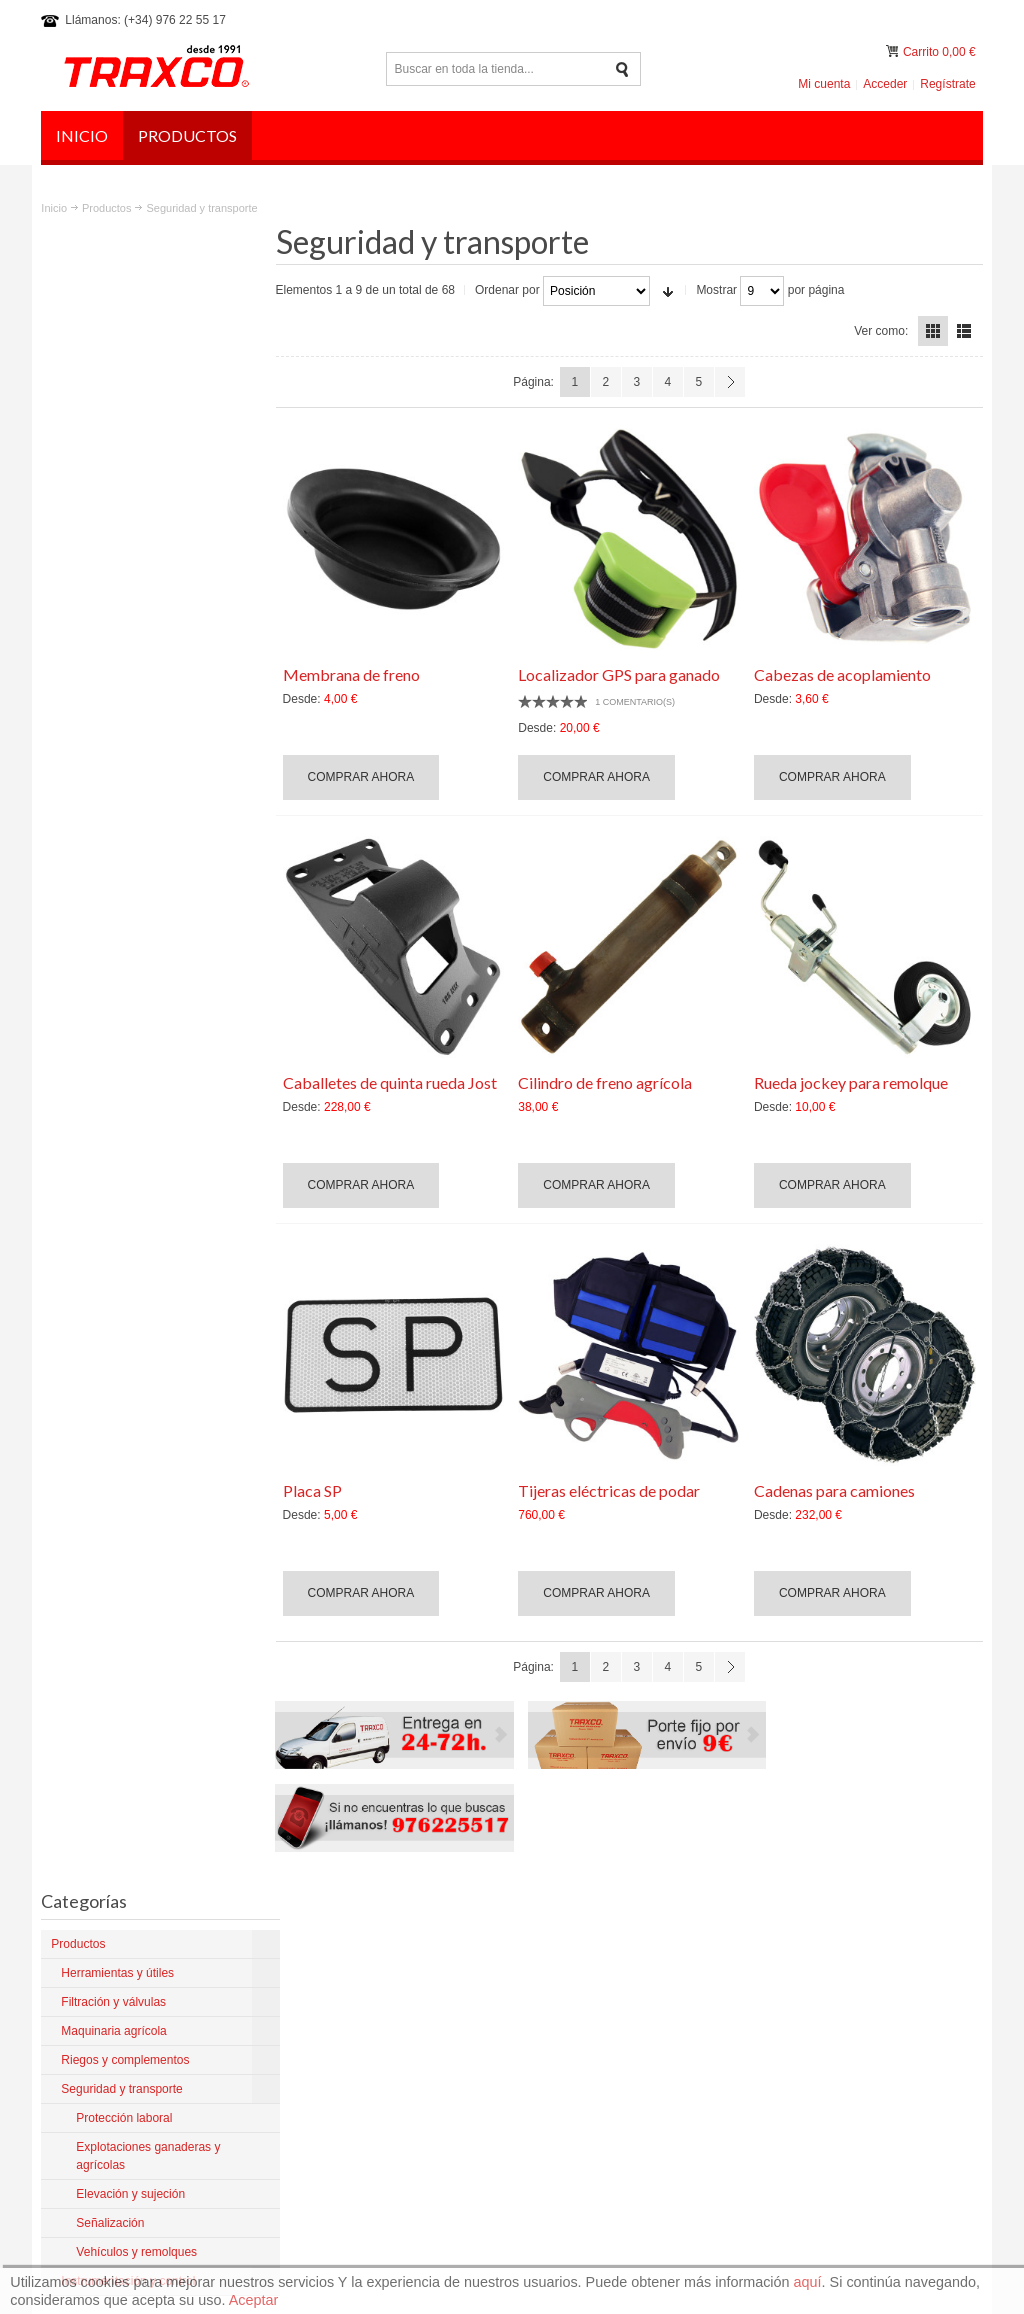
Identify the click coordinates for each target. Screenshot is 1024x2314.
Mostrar (722, 290)
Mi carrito (894, 51)
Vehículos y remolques (132, 846)
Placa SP (318, 1488)
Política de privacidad (791, 1854)
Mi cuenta (824, 84)
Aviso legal (692, 1854)
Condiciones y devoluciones (621, 1958)
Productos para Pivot (602, 1976)
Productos (106, 208)
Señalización (106, 828)
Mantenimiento (586, 2030)
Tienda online (583, 2048)
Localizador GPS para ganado (623, 672)
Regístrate (947, 84)
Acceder (885, 84)
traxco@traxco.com (854, 1956)
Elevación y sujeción (126, 810)
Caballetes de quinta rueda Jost (396, 1080)
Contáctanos (580, 2084)
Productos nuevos (595, 2012)
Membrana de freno (357, 672)
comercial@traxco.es (858, 1974)
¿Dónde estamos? (596, 2066)
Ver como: (881, 330)
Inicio (55, 208)
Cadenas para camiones (836, 1488)
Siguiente (733, 382)
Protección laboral (120, 756)
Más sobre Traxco (99, 2065)
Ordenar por (513, 290)
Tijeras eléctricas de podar (613, 1488)
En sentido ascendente (674, 290)
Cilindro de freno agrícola (609, 1080)
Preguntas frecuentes (918, 1854)
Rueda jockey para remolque (853, 1080)
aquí (808, 2282)
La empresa (578, 1940)
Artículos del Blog (593, 1994)
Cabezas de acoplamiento (844, 672)
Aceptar (254, 2300)
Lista (964, 331)
